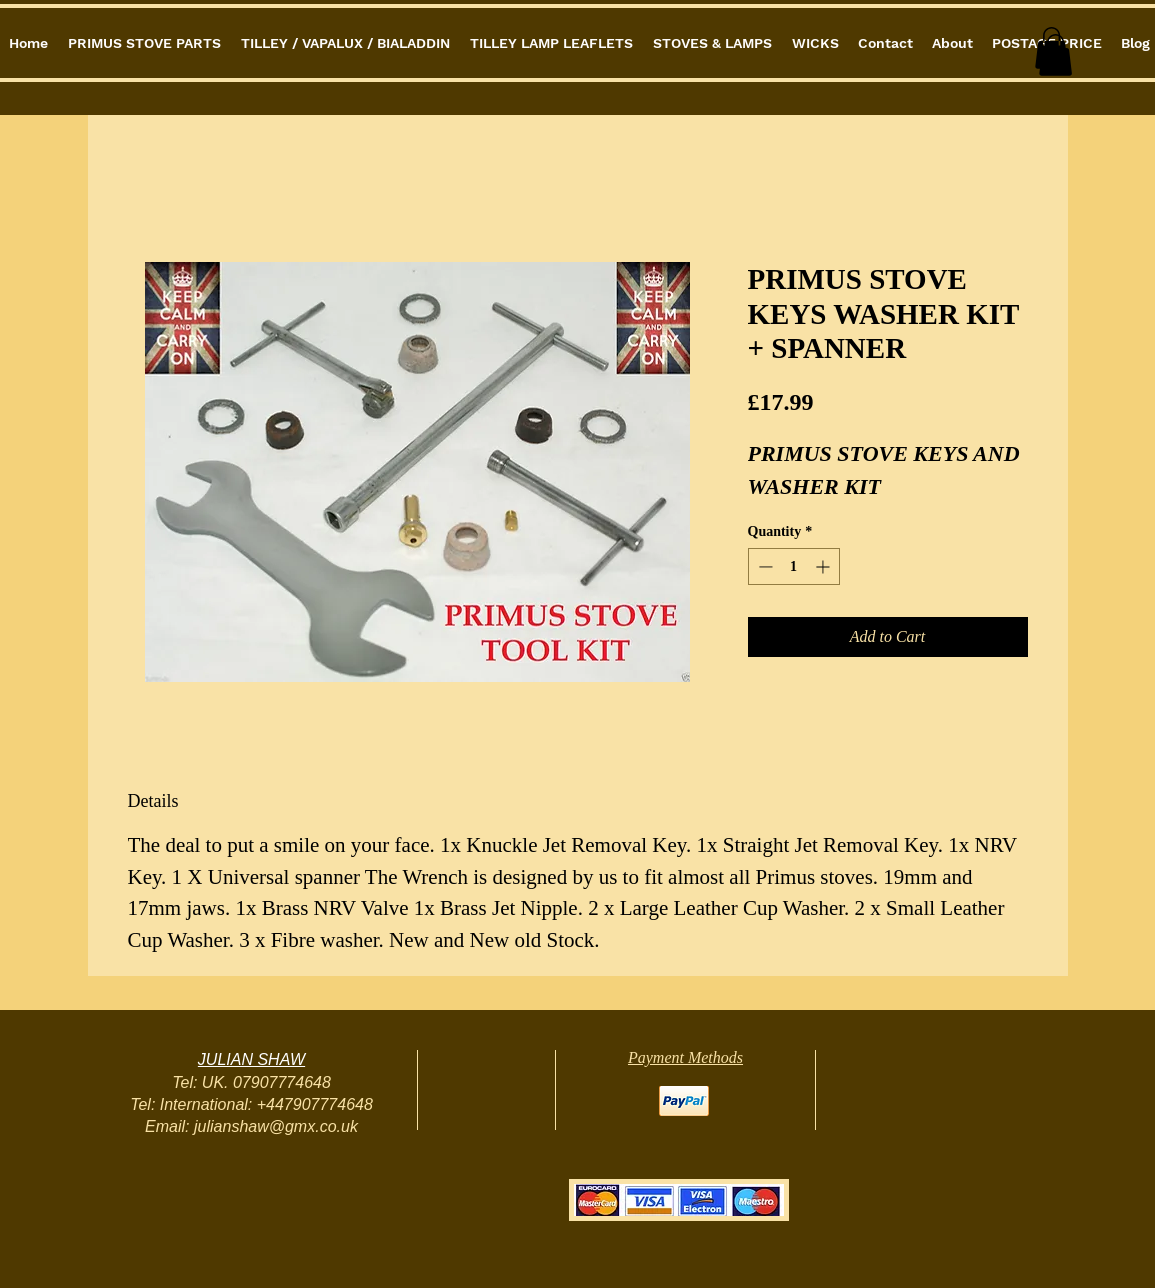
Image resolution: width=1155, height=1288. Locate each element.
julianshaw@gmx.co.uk (276, 1126)
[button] (1055, 55)
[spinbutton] (794, 566)
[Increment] (824, 566)
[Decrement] (763, 566)
